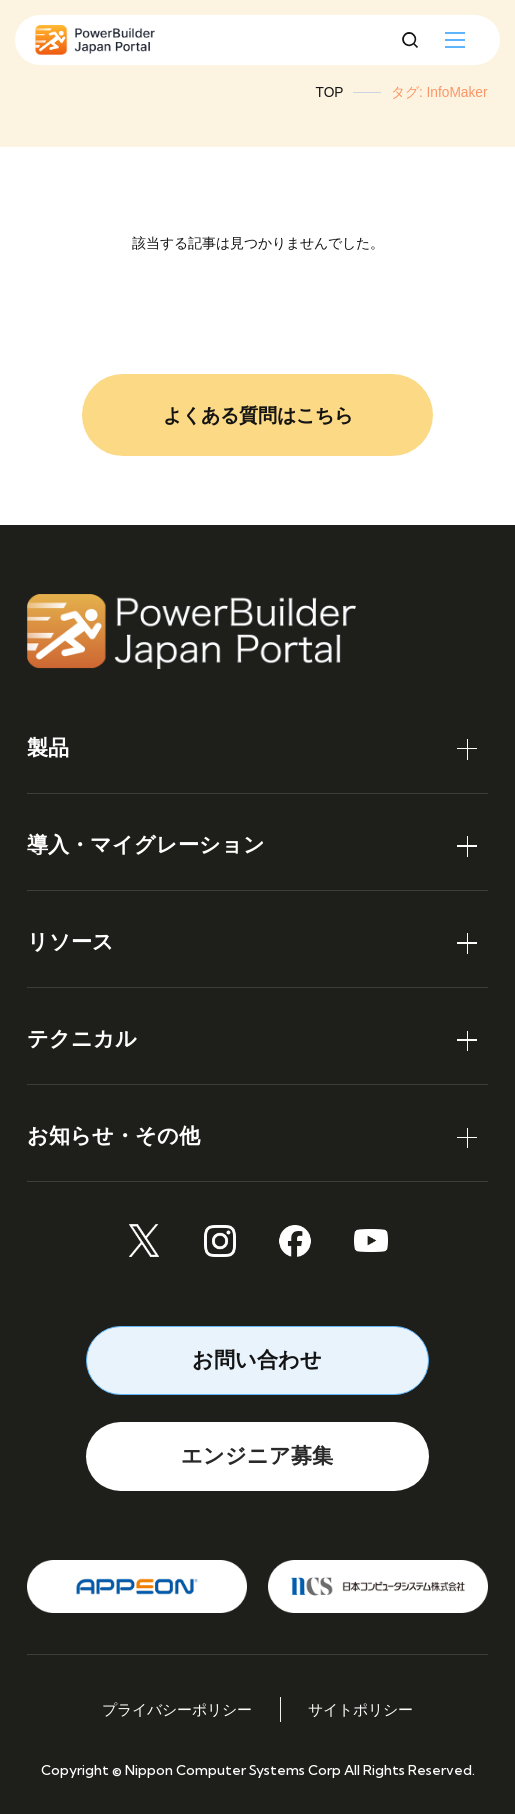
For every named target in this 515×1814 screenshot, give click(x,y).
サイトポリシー (360, 1709)
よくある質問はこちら (258, 415)
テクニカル (82, 1038)
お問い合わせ (257, 1359)
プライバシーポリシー (177, 1709)
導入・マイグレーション (146, 844)
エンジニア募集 (257, 1455)
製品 (48, 747)
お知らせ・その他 (113, 1135)
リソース (70, 941)
